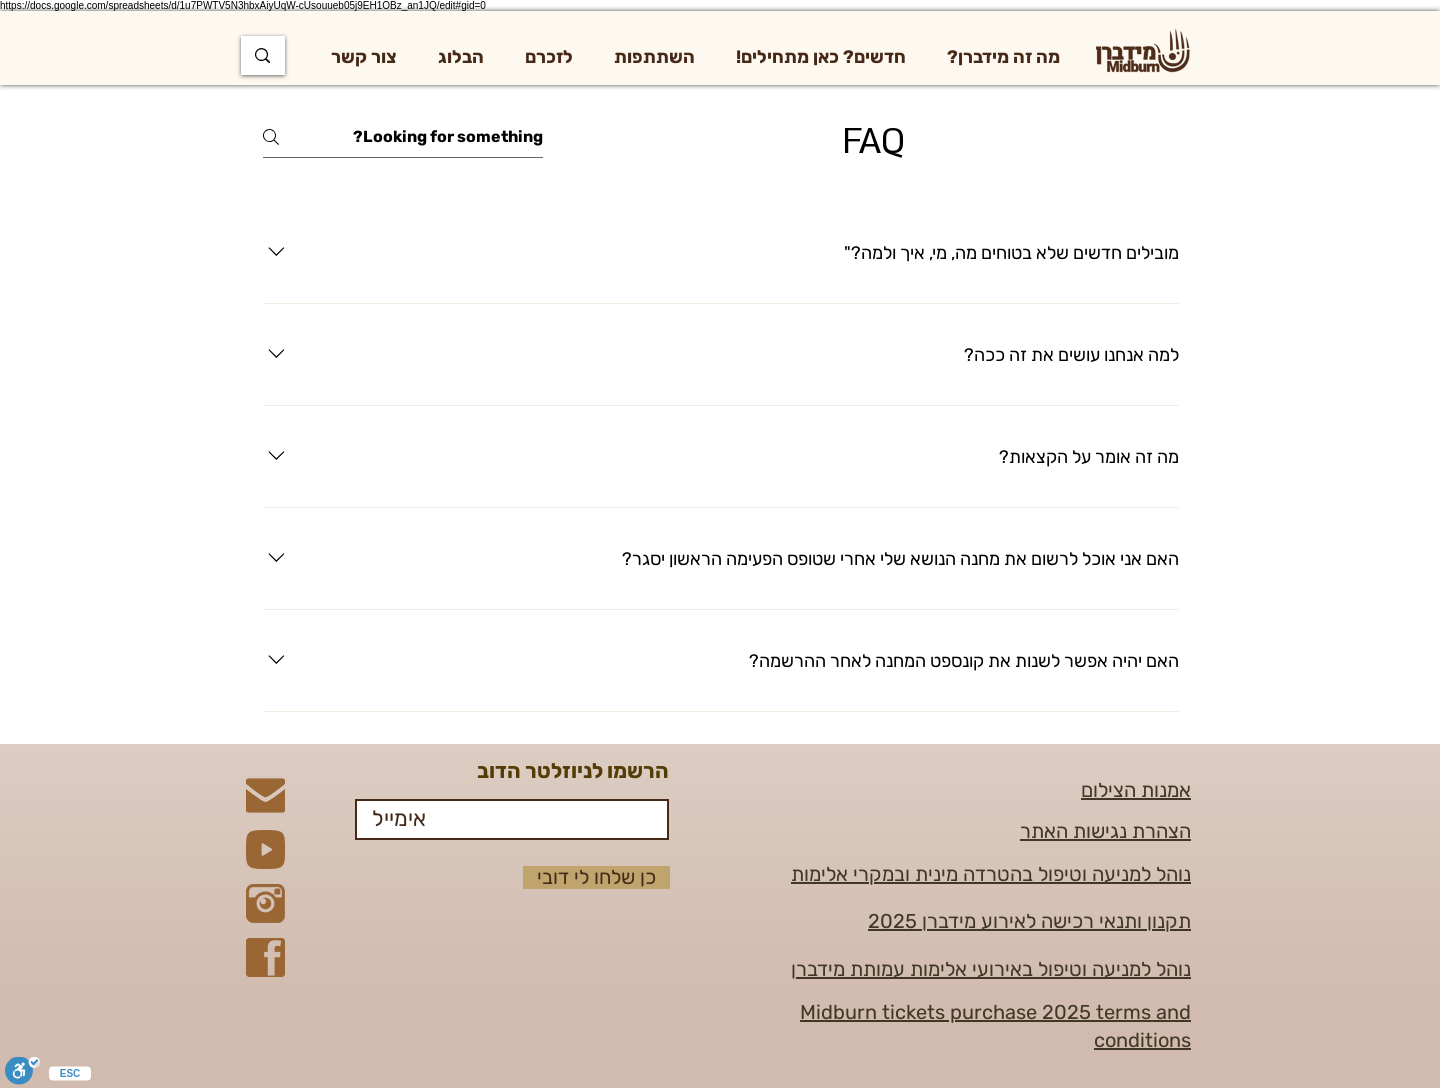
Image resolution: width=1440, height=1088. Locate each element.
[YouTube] (265, 849)
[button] (1003, 57)
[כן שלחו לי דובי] (596, 877)
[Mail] (265, 795)
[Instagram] (265, 903)
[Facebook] (265, 957)
